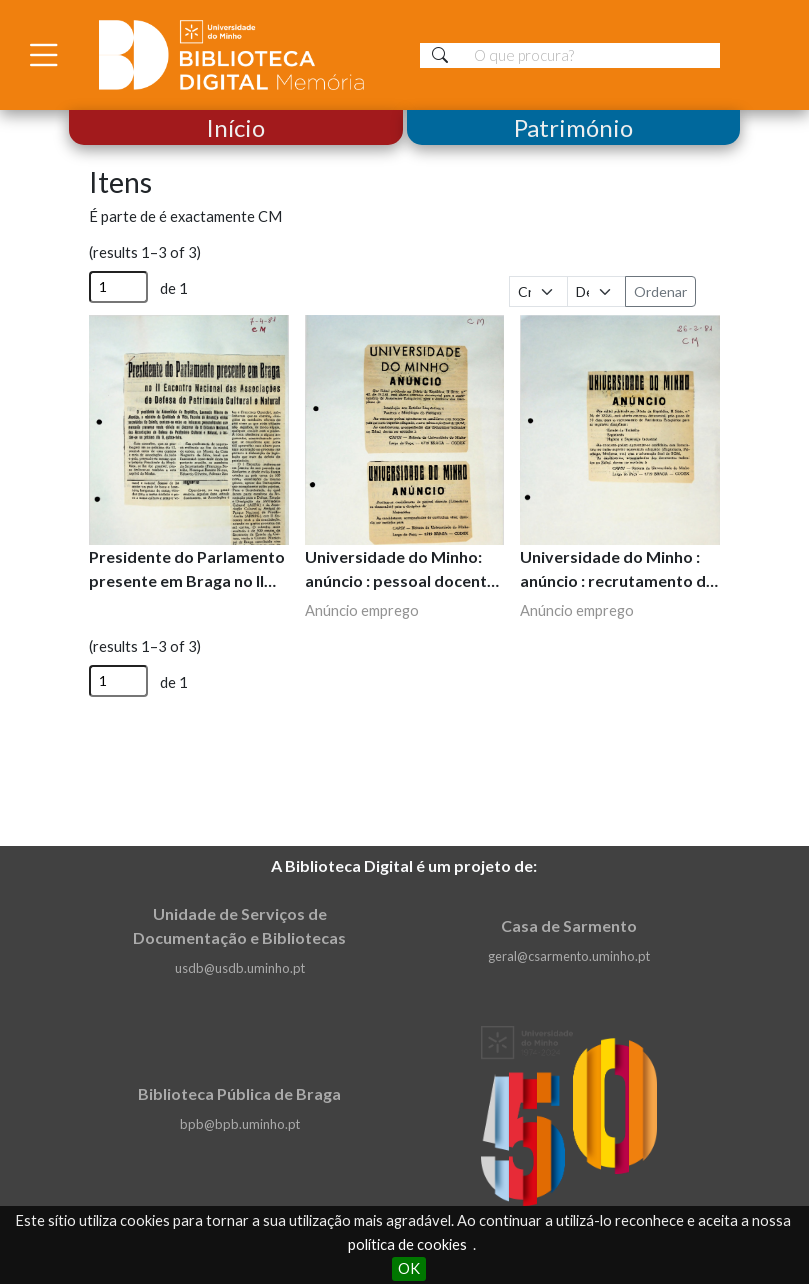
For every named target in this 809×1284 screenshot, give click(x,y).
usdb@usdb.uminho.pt (240, 968)
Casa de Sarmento (569, 925)
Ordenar (660, 291)
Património (573, 127)
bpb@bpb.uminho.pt (240, 1124)
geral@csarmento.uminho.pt (569, 956)
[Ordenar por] (538, 291)
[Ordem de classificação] (596, 291)
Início (235, 127)
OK (409, 1268)
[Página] (118, 287)
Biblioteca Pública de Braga (239, 1093)
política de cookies (407, 1244)
